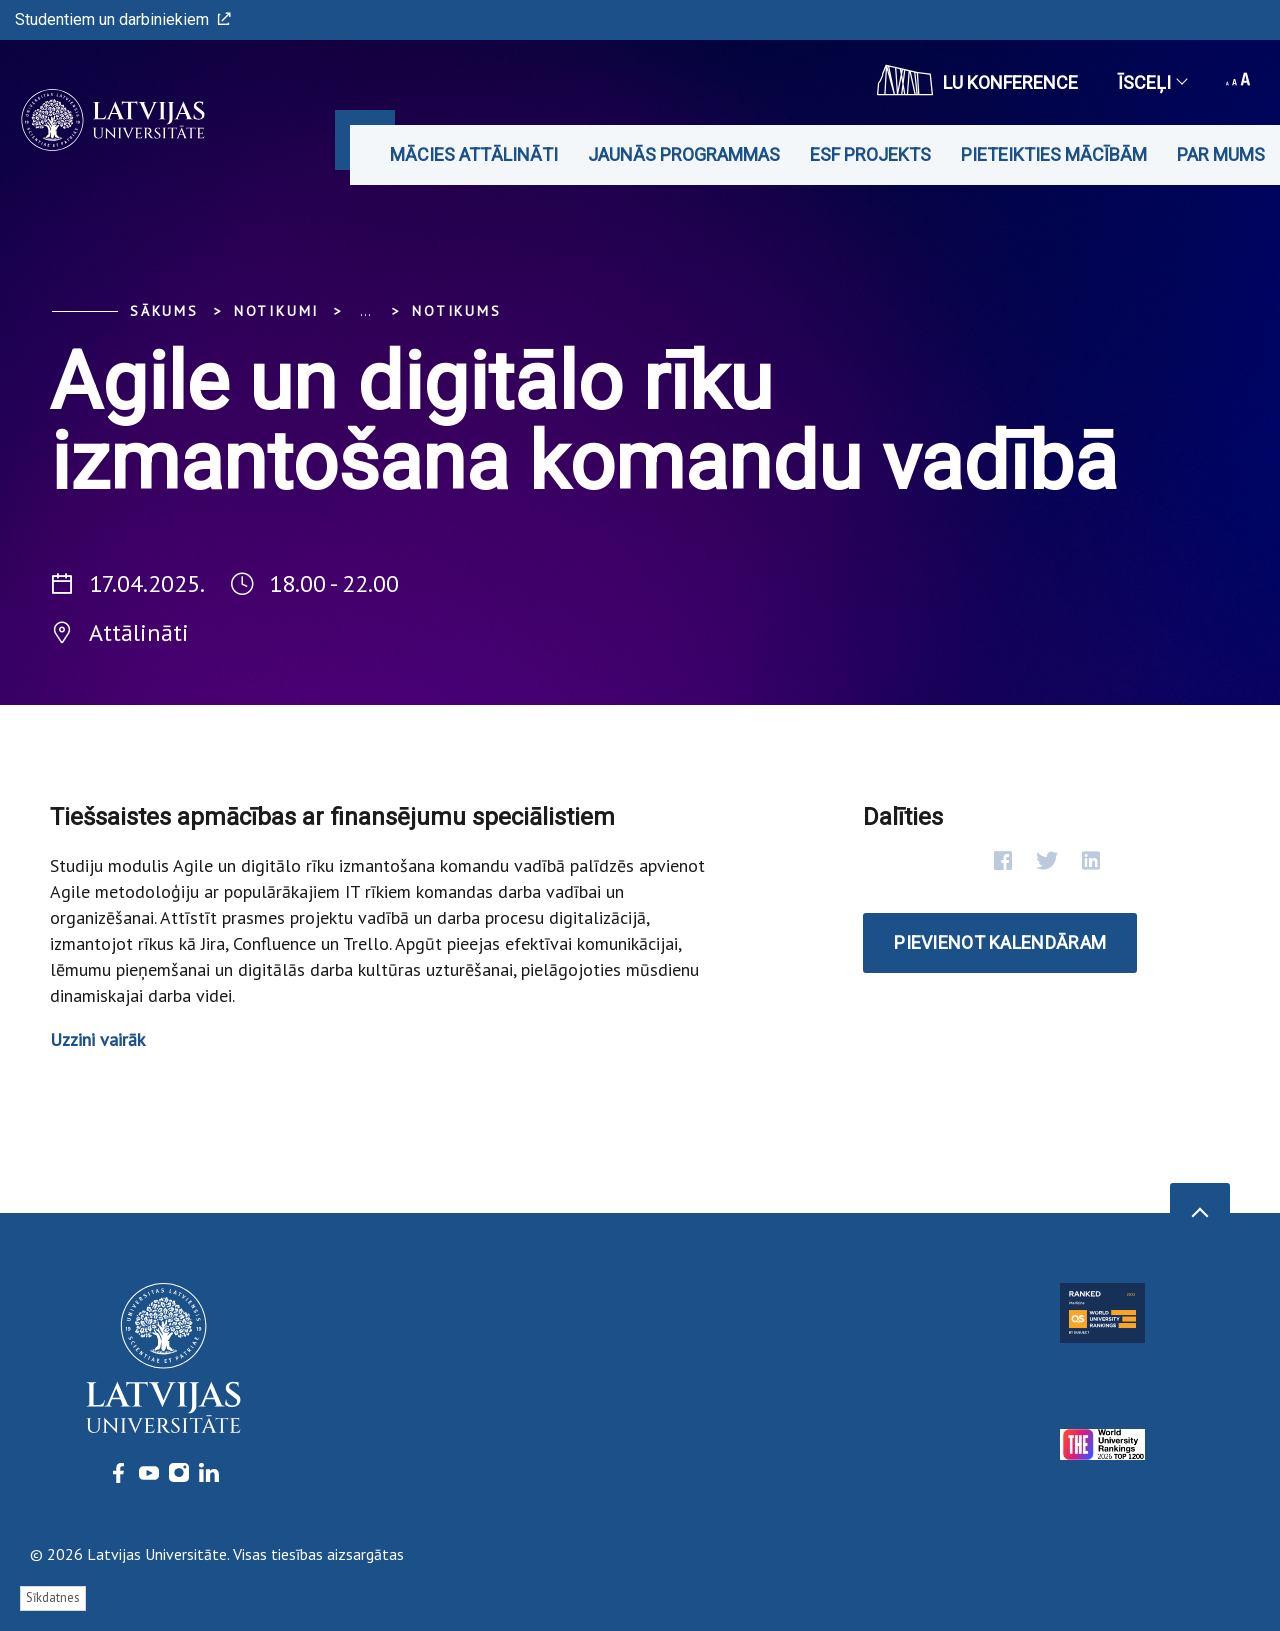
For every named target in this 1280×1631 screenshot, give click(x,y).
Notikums (456, 311)
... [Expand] (365, 311)
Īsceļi (1152, 82)
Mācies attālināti (474, 154)
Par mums (1221, 154)
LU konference (977, 80)
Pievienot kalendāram (1000, 942)
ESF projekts (870, 154)
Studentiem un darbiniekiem (123, 19)
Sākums (164, 311)
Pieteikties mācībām (1054, 154)
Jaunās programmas (684, 154)
